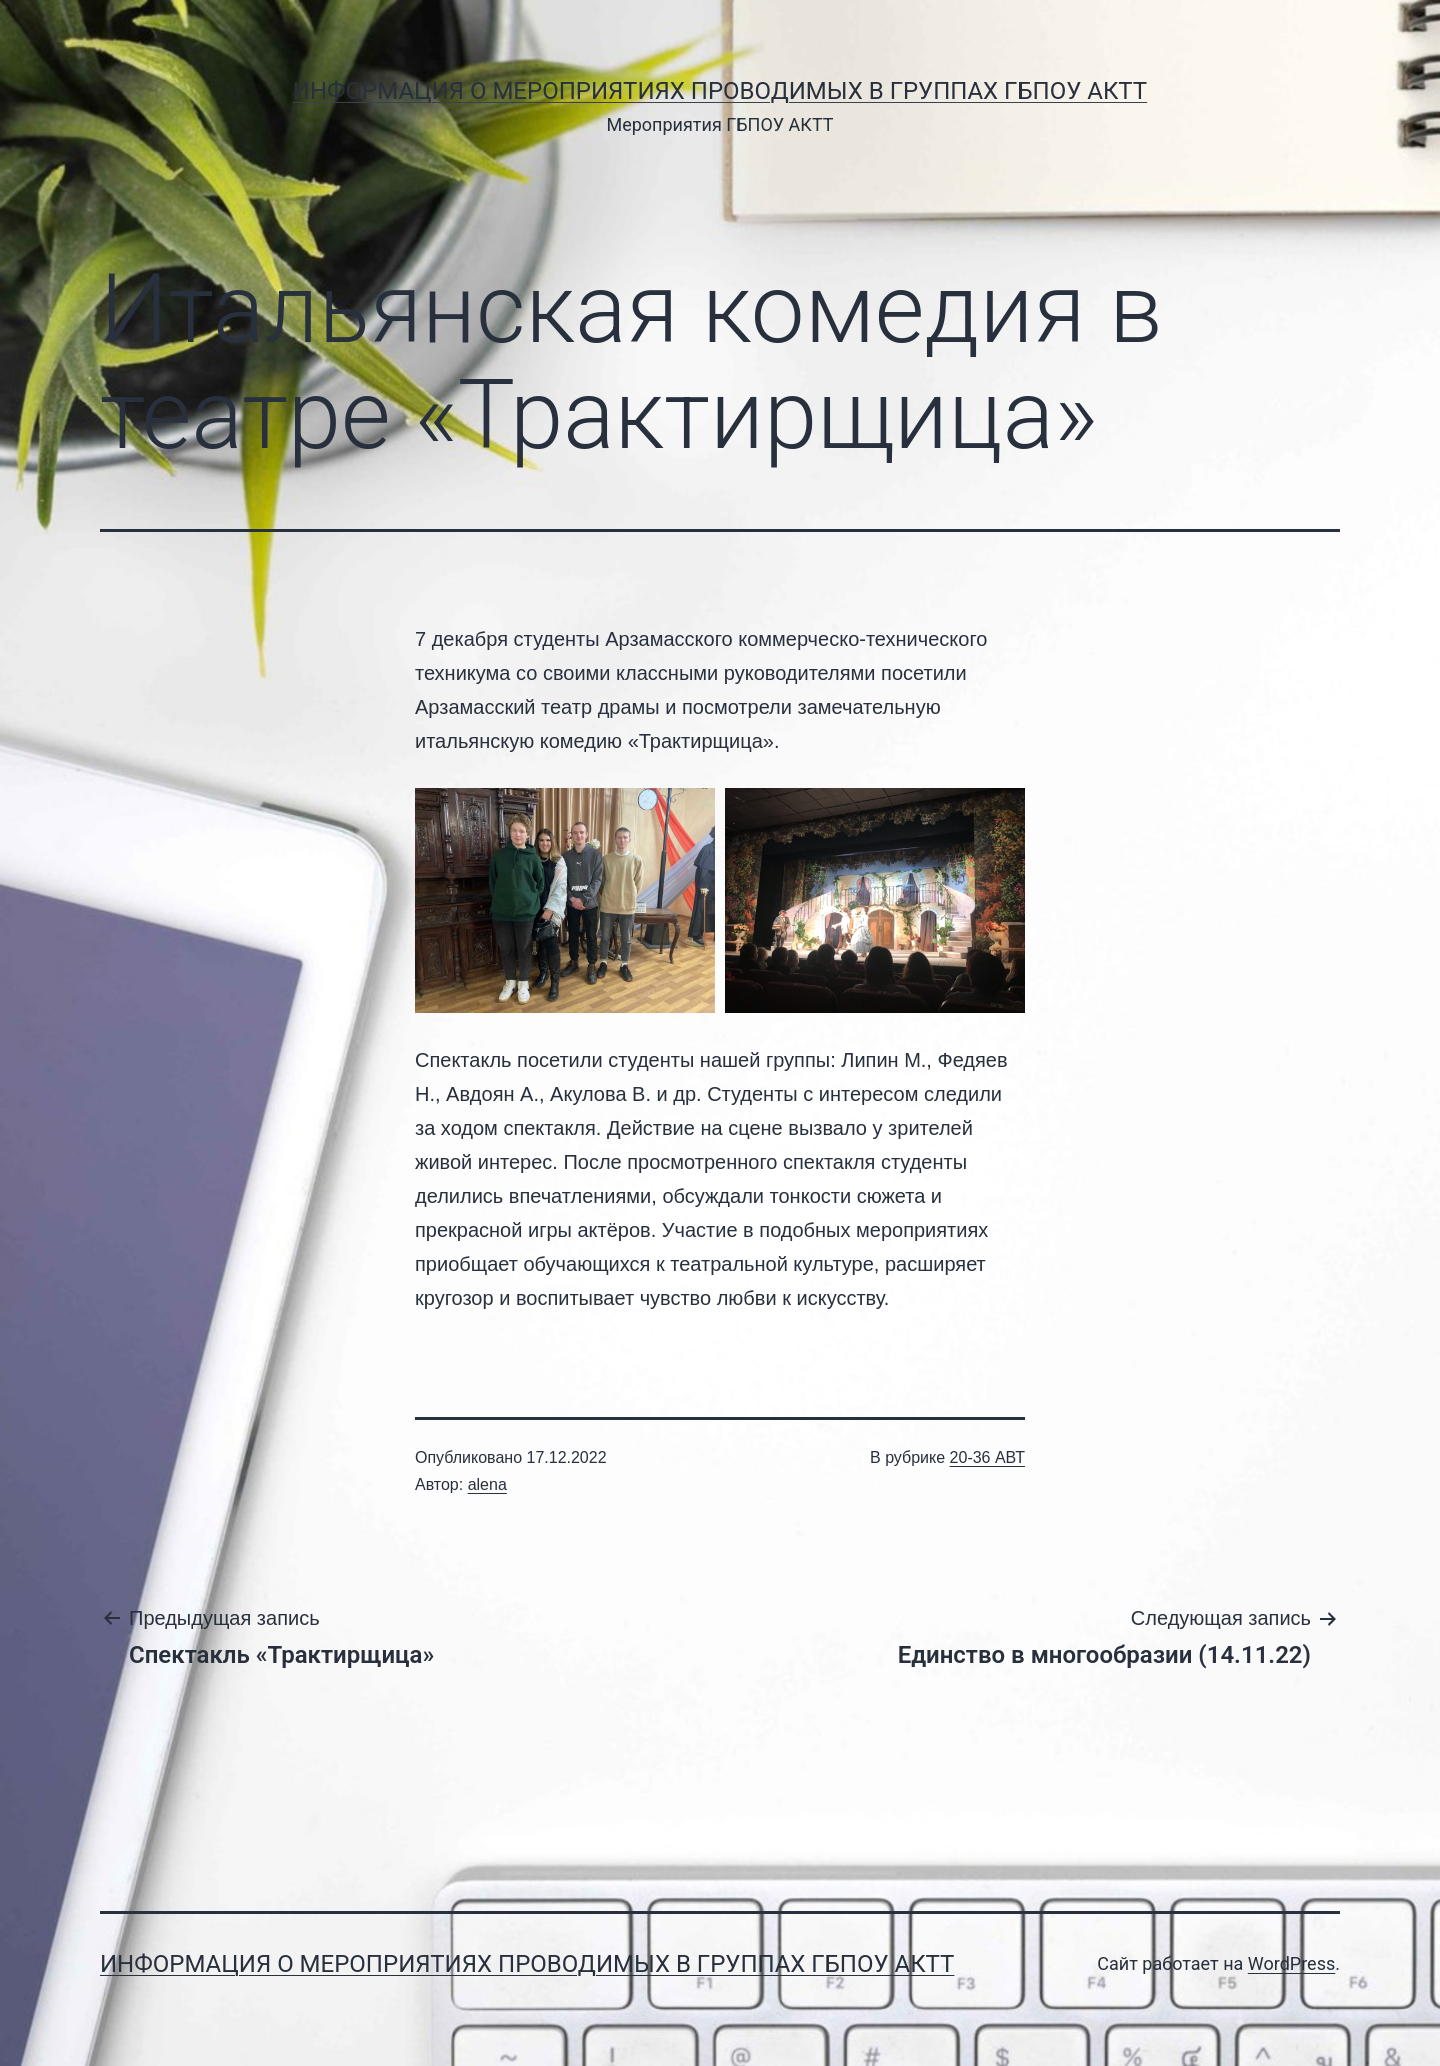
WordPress (1291, 1963)
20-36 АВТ (987, 1457)
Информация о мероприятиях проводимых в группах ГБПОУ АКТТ (720, 91)
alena (487, 1484)
